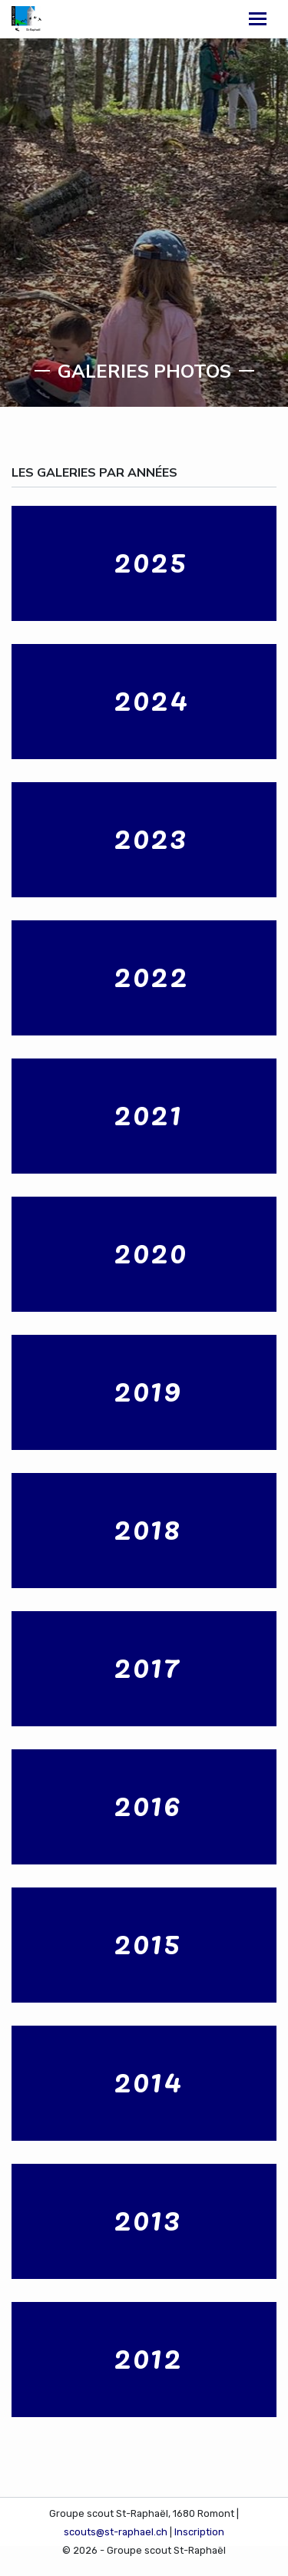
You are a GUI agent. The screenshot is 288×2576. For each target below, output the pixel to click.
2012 (148, 2356)
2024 (151, 698)
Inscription (199, 2532)
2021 (148, 1112)
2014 (148, 2079)
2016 (148, 1803)
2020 (150, 1250)
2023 (150, 836)
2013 (147, 2217)
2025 (150, 559)
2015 (147, 1941)
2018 (147, 1527)
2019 (148, 1388)
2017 (147, 1665)
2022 (151, 974)
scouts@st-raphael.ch (115, 2532)
